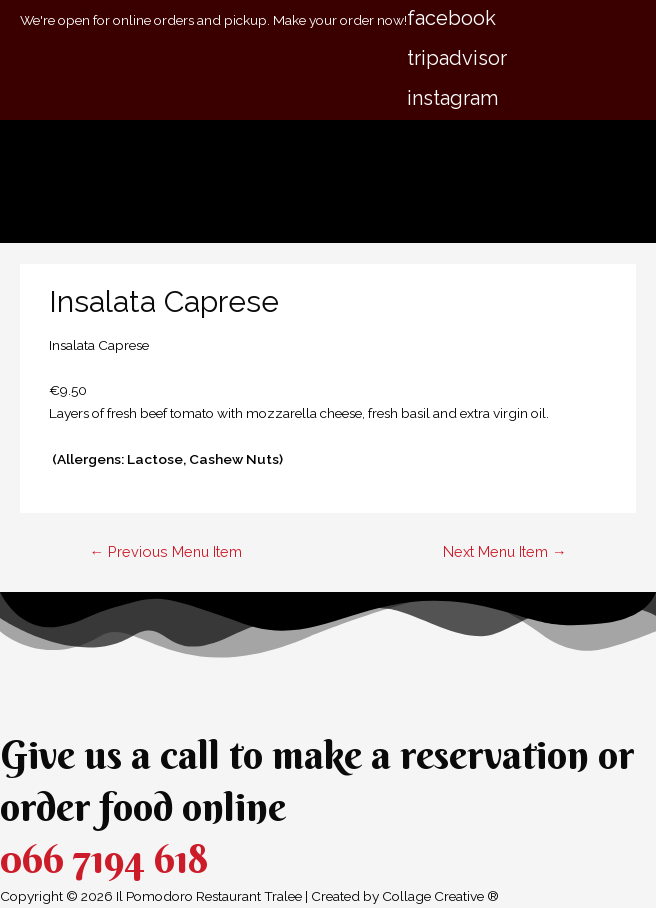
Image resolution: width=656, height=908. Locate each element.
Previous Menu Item (165, 551)
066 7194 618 (104, 858)
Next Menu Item (505, 551)
